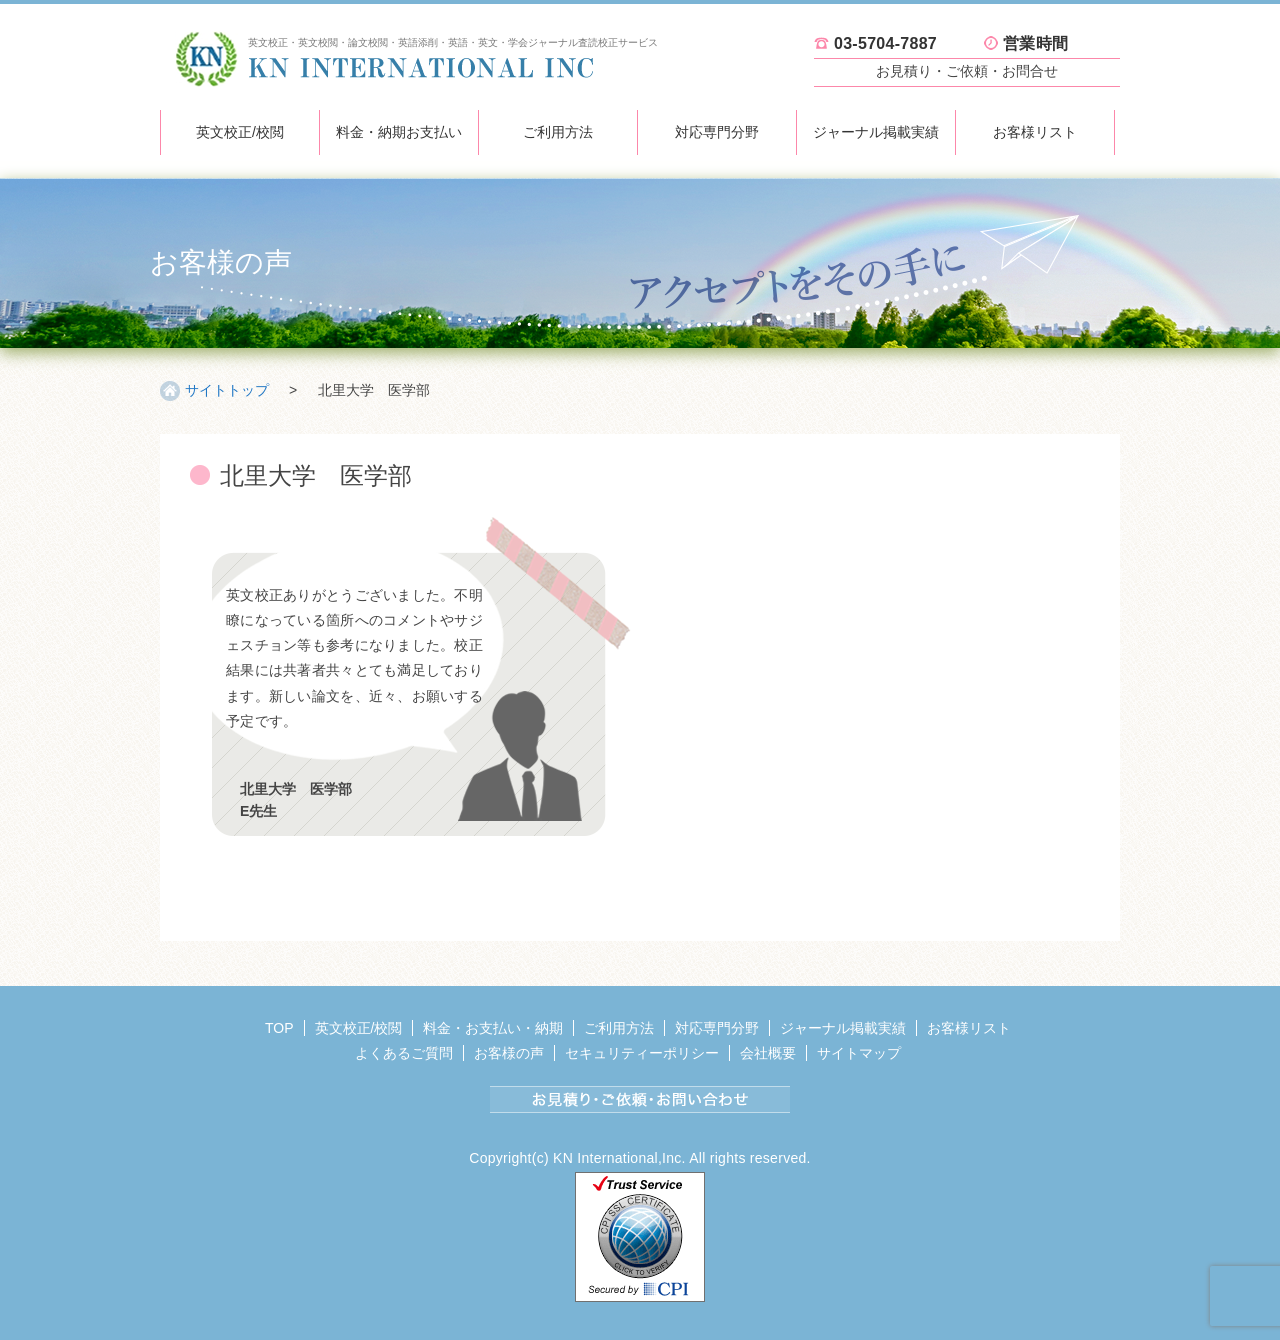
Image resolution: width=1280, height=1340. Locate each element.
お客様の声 (509, 1053)
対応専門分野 (717, 132)
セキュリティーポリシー (642, 1053)
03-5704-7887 (885, 43)
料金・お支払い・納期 (493, 1028)
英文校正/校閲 (240, 132)
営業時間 (1035, 43)
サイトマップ (859, 1053)
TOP (279, 1028)
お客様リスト (1035, 132)
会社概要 (768, 1053)
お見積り (967, 71)
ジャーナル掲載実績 (876, 132)
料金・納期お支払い (399, 132)
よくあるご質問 (404, 1053)
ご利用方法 (558, 132)
